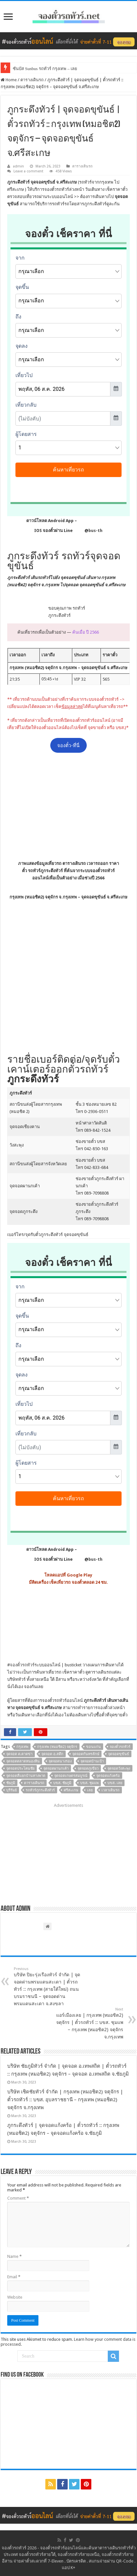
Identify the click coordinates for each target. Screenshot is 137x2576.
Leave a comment (28, 171)
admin (18, 166)
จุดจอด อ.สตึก (52, 1754)
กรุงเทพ (22, 1747)
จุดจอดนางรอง (60, 1761)
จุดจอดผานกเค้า (56, 1768)
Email (13, 2276)
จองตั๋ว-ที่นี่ (68, 745)
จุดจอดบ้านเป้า (92, 1761)
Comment (18, 2198)
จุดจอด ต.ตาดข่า (19, 1754)
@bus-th (88, 530)
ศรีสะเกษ (71, 1790)
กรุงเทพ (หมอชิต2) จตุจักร (57, 1747)
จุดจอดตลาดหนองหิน (23, 1761)
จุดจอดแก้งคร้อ (108, 1776)
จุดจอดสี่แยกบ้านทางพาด (25, 1776)
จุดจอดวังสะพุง (118, 1768)
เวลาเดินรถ (111, 1790)
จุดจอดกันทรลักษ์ (85, 1754)
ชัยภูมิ (10, 1783)
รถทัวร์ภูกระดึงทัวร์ (40, 1790)
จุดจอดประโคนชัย (20, 1768)
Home (9, 79)
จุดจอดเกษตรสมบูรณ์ (70, 1776)
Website (14, 2297)
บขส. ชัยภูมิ (62, 1783)
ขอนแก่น (93, 1747)
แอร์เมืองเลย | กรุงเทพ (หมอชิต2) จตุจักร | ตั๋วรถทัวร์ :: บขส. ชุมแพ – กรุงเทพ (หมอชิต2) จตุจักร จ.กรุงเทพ (89, 2023)
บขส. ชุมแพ (89, 1783)
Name (14, 2256)
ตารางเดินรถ (32, 79)
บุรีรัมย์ (11, 1790)
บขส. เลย (114, 1783)
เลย (90, 1790)
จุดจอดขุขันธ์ (118, 1754)
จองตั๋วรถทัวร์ (22, 1664)
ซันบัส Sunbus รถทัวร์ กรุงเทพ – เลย (45, 68)
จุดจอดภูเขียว (88, 1768)
